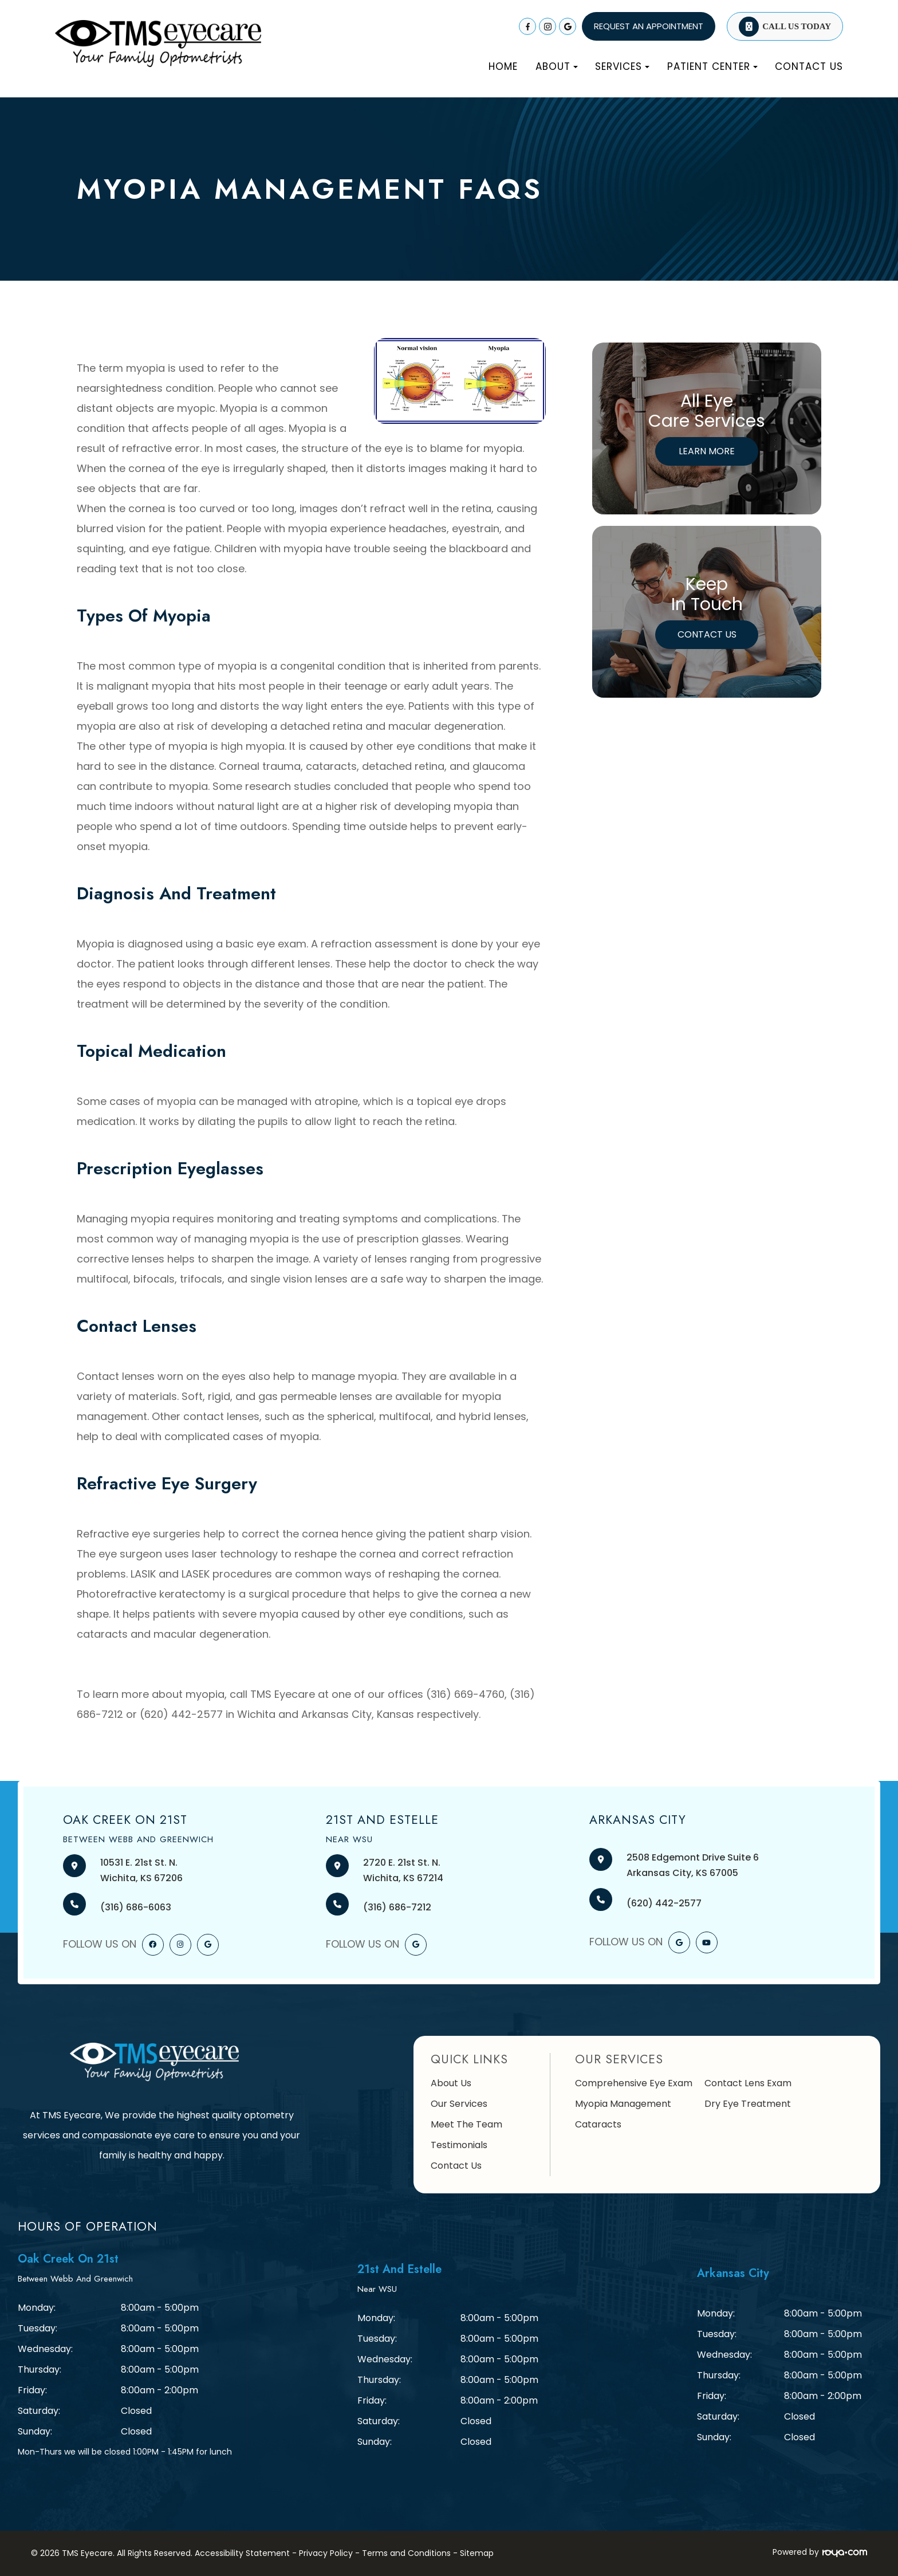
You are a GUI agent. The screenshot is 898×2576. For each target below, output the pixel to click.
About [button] (556, 66)
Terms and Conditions (406, 2553)
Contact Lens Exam (747, 2083)
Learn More (707, 451)
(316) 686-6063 (135, 1907)
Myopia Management (623, 2103)
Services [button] (622, 66)
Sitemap (477, 2553)
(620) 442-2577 (664, 1903)
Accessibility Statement (242, 2553)
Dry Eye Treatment (747, 2103)
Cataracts (598, 2124)
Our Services (459, 2103)
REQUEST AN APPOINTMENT (648, 26)
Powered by (820, 2552)
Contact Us (809, 66)
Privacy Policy (326, 2553)
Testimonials (459, 2145)
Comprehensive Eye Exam (633, 2083)
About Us (451, 2083)
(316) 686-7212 (397, 1907)
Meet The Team (466, 2124)
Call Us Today (796, 26)
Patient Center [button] (712, 66)
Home (503, 66)
